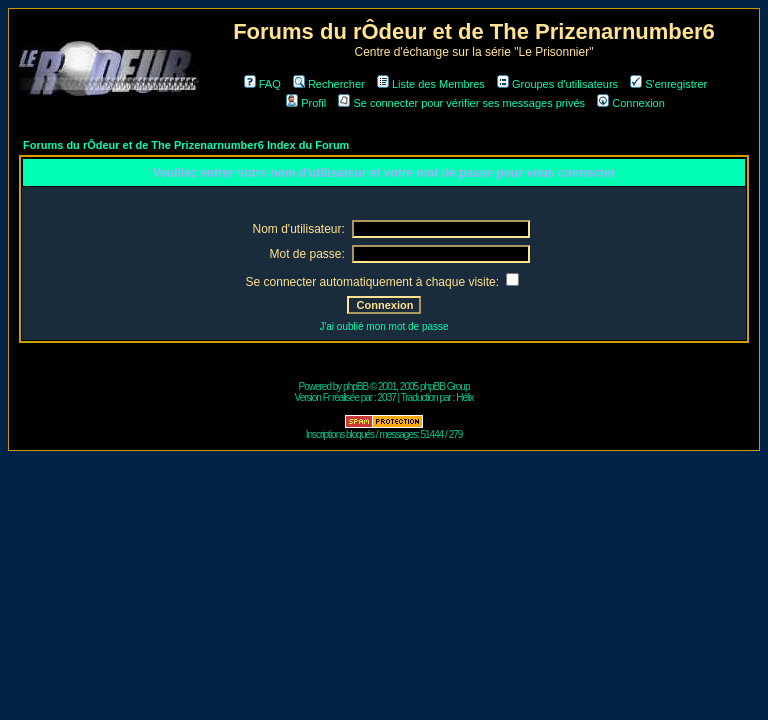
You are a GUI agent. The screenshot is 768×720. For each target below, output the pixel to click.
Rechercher (329, 84)
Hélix (464, 397)
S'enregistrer (668, 84)
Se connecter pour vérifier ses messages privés (461, 103)
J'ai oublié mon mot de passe (383, 326)
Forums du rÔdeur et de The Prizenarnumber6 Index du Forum (186, 145)
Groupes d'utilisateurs (557, 84)
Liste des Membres (431, 84)
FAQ (262, 84)
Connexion (631, 103)
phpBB (355, 386)
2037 (387, 397)
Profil (306, 103)
